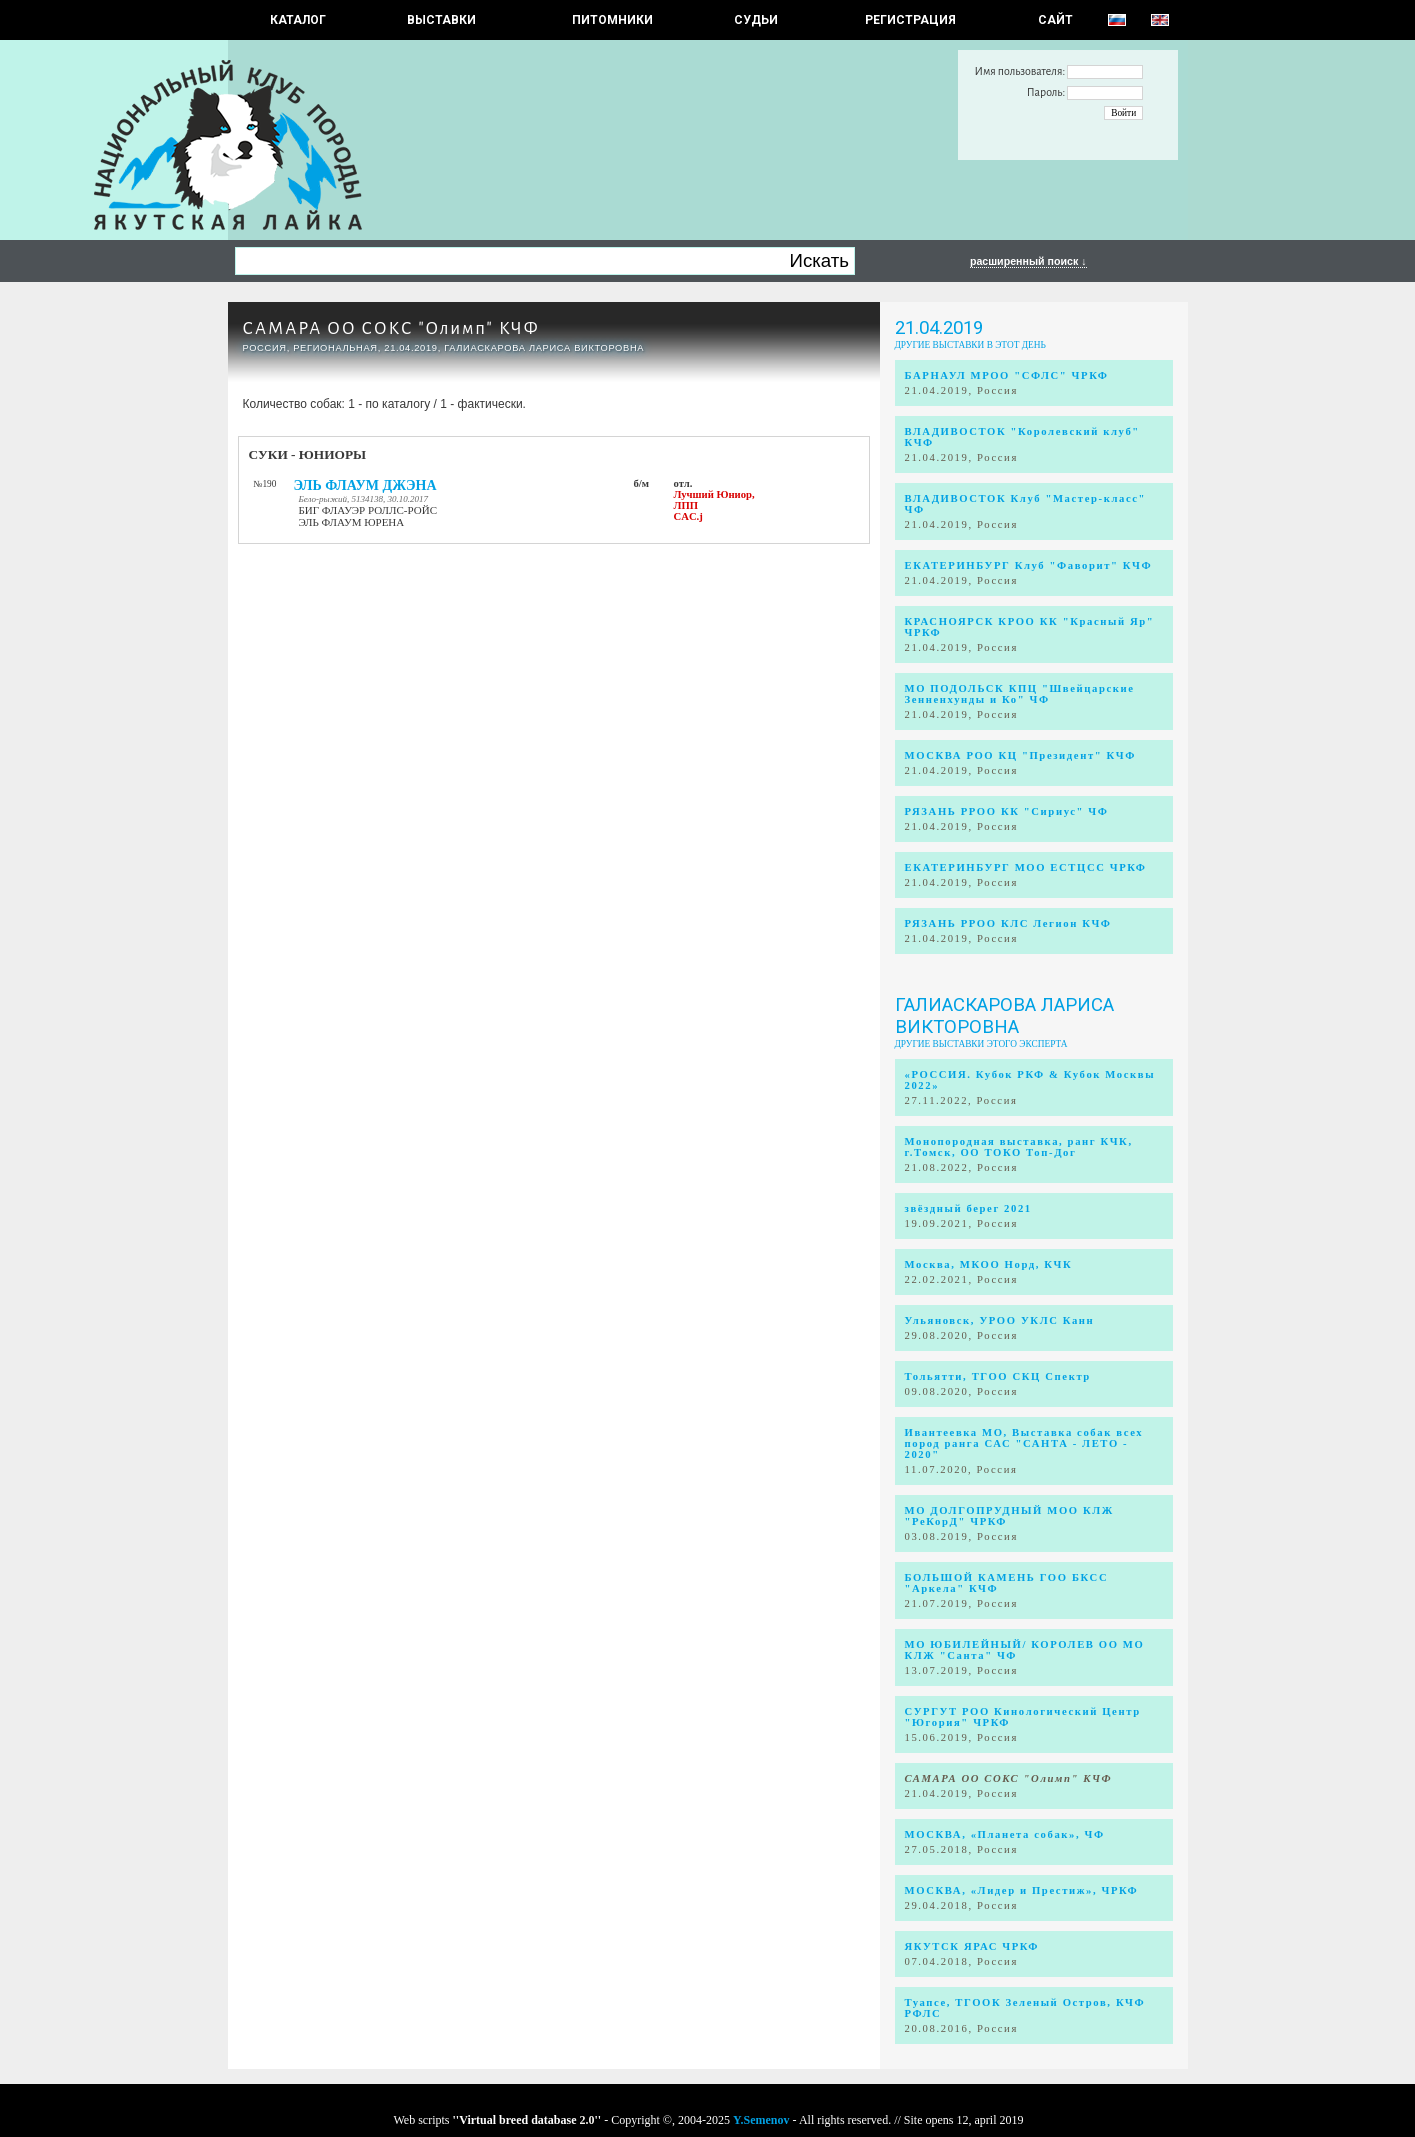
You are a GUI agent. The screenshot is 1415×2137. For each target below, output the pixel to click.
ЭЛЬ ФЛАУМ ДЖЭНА (365, 485)
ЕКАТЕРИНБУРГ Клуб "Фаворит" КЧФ (1029, 565)
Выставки (441, 20)
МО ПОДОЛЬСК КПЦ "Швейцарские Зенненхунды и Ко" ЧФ (1020, 694)
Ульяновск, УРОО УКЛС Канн (1000, 1320)
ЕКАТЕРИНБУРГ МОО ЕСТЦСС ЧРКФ (1026, 867)
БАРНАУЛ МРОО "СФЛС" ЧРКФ (1007, 375)
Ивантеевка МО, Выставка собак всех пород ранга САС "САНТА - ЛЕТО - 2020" (1024, 1443)
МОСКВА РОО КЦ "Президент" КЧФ (1020, 755)
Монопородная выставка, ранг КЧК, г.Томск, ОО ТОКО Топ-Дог (1019, 1147)
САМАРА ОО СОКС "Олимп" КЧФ (391, 328)
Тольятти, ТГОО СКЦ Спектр (998, 1376)
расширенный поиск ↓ (1028, 261)
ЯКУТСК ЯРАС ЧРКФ (972, 1946)
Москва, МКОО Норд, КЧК (989, 1264)
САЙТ (1055, 20)
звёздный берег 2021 (968, 1208)
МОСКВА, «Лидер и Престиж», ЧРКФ (1022, 1890)
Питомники (612, 20)
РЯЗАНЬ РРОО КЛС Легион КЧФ (1008, 923)
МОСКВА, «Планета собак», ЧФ (1005, 1834)
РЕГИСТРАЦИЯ (910, 20)
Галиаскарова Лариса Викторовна (1004, 1016)
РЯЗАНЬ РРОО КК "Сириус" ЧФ (1007, 811)
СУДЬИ (756, 20)
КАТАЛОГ (298, 20)
